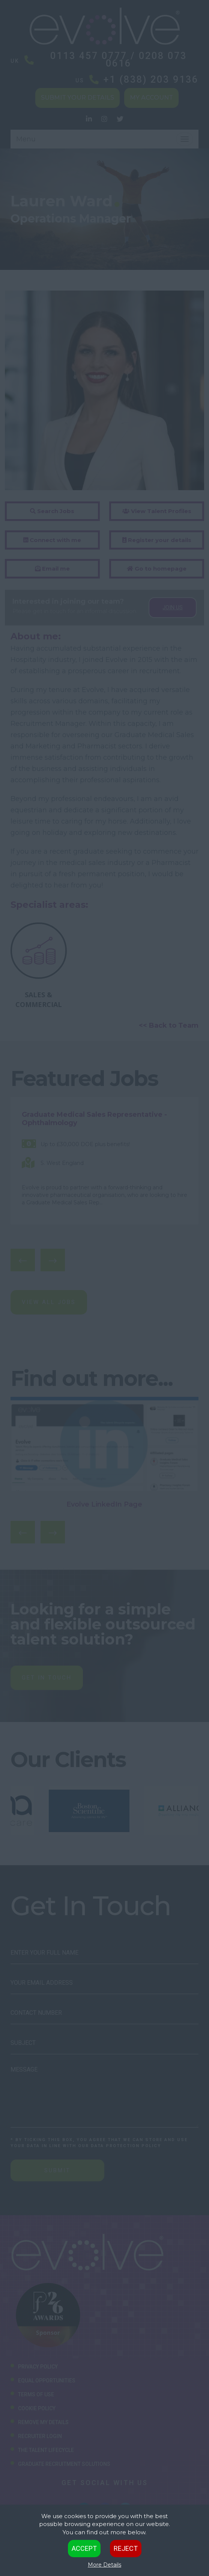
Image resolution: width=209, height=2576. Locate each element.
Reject (126, 2548)
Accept (84, 2548)
